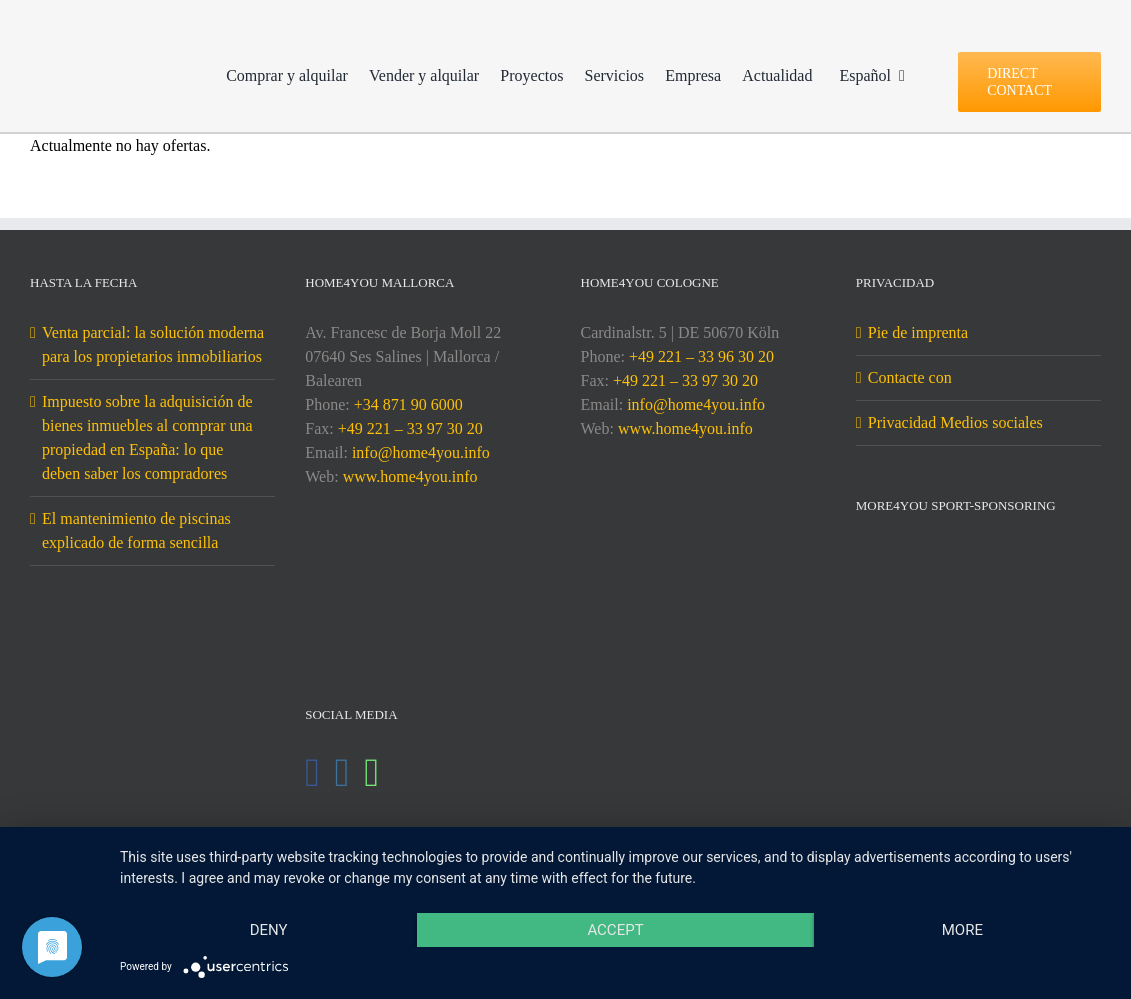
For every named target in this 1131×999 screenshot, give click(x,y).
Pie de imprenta (918, 332)
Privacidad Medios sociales (955, 422)
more (962, 930)
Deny (269, 930)
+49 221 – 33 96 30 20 (701, 356)
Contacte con (910, 377)
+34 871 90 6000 (408, 404)
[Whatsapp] (371, 773)
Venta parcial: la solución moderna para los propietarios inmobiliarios (153, 344)
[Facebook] (312, 773)
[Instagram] (342, 773)
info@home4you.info (421, 452)
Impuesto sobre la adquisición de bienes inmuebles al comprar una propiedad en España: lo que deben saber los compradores (147, 437)
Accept (615, 930)
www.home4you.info (410, 476)
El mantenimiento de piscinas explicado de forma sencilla (136, 530)
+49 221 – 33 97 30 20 (410, 428)
